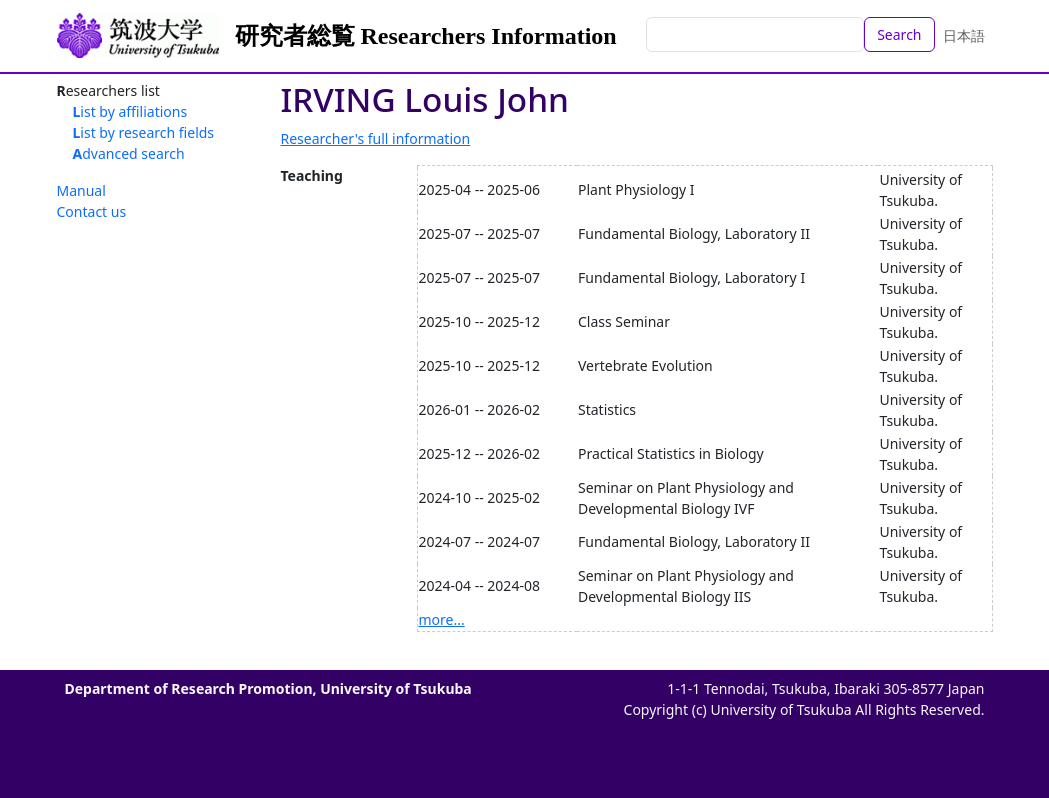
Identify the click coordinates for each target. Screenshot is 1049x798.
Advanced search (129, 153)
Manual (81, 190)
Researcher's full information (376, 138)
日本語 (964, 35)
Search (899, 34)
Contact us (92, 211)
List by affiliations (130, 111)
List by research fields (144, 132)
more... (442, 619)
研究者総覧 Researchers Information (426, 36)
